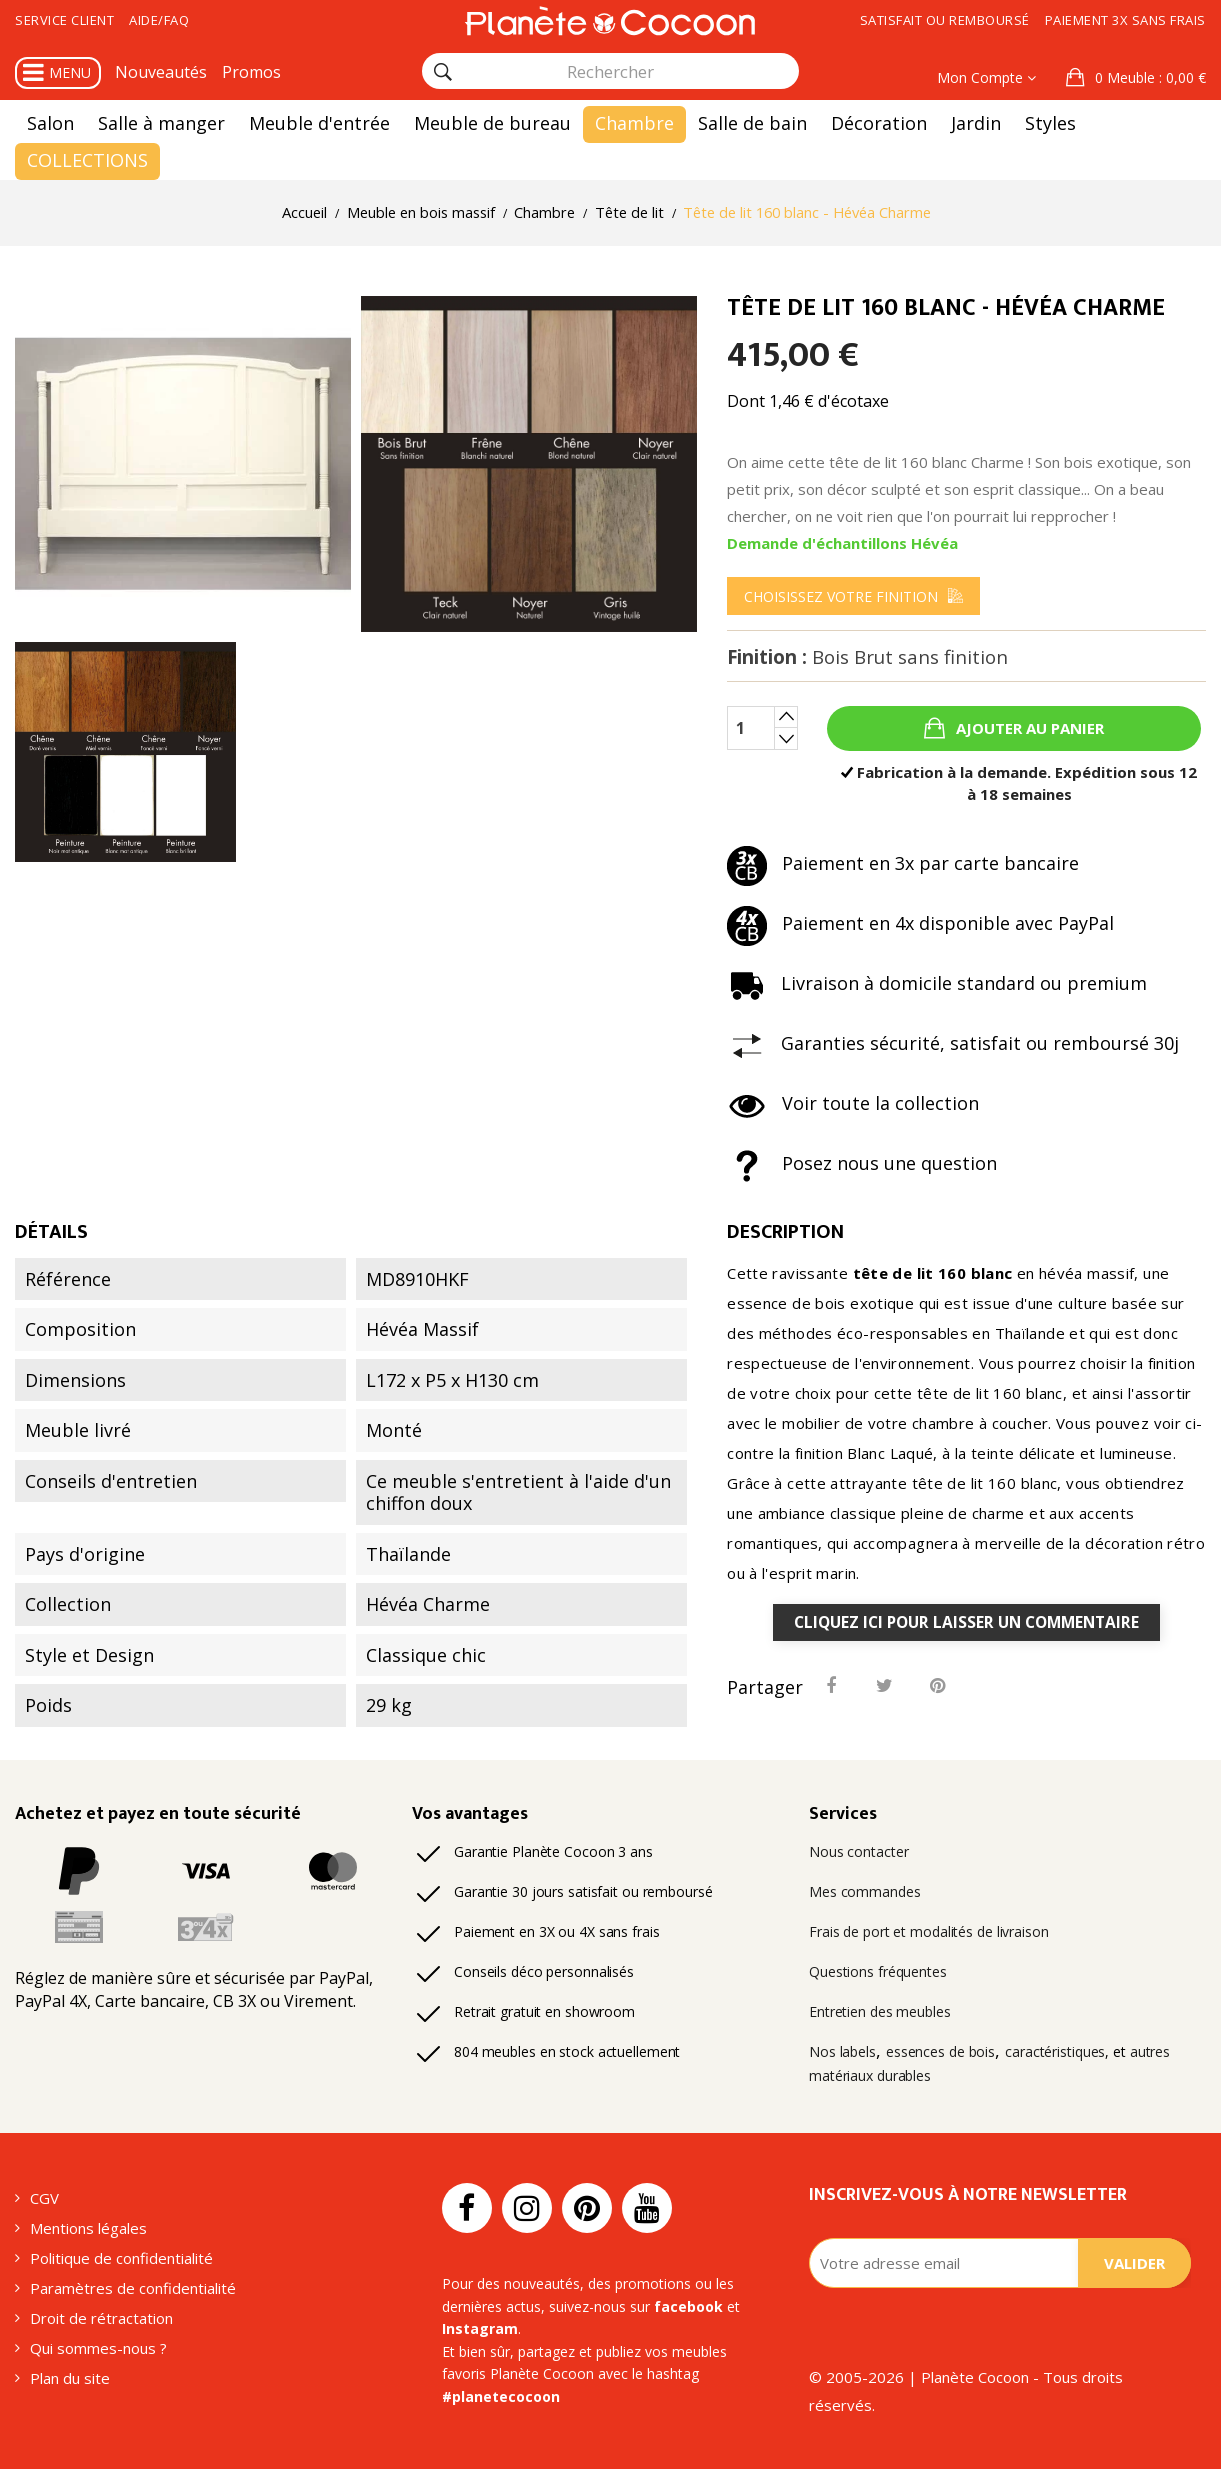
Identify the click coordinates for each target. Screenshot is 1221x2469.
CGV (44, 2198)
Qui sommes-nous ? (98, 2348)
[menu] (853, 596)
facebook (688, 2306)
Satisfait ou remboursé (945, 20)
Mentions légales (88, 2228)
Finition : (867, 657)
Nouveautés (161, 72)
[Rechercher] (443, 72)
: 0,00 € (1148, 77)
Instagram (480, 2328)
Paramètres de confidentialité (133, 2288)
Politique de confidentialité (121, 2258)
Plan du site (70, 2378)
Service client (64, 20)
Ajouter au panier (1028, 728)
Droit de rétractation (101, 2318)
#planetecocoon (501, 2396)
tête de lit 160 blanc (933, 1273)
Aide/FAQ (159, 20)
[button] (1136, 78)
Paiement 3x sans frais (1125, 20)
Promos (251, 72)
